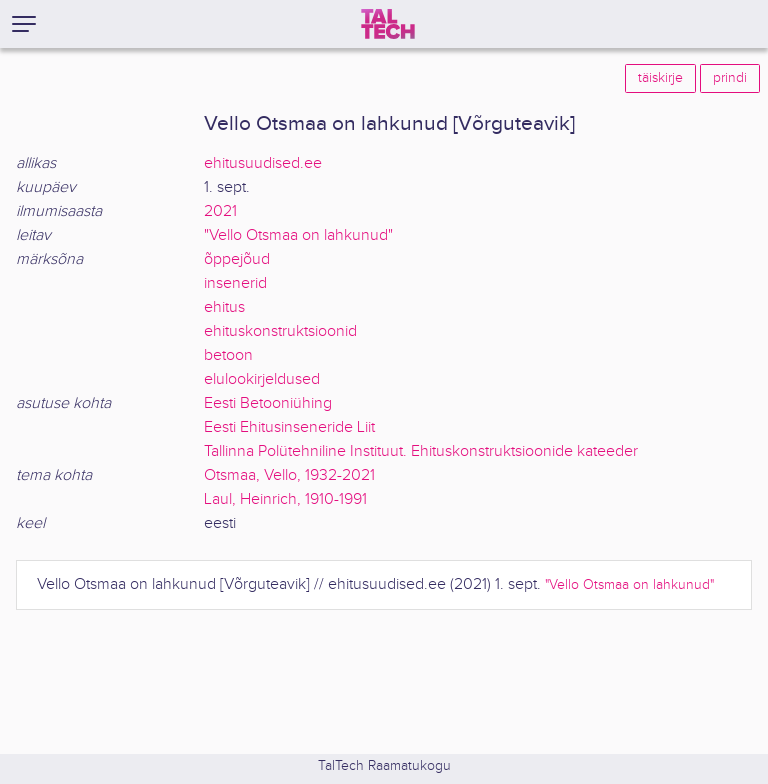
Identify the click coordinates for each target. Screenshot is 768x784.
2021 (220, 211)
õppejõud (237, 259)
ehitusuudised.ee (263, 163)
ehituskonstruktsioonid (280, 331)
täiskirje (660, 78)
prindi (730, 78)
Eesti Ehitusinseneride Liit (289, 427)
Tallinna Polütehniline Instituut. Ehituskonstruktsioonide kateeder (421, 451)
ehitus (224, 307)
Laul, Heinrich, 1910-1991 (285, 499)
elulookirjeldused (262, 379)
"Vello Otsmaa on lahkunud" (298, 235)
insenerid (235, 283)
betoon (228, 355)
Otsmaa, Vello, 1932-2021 (289, 475)
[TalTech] (388, 24)
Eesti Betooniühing (268, 403)
